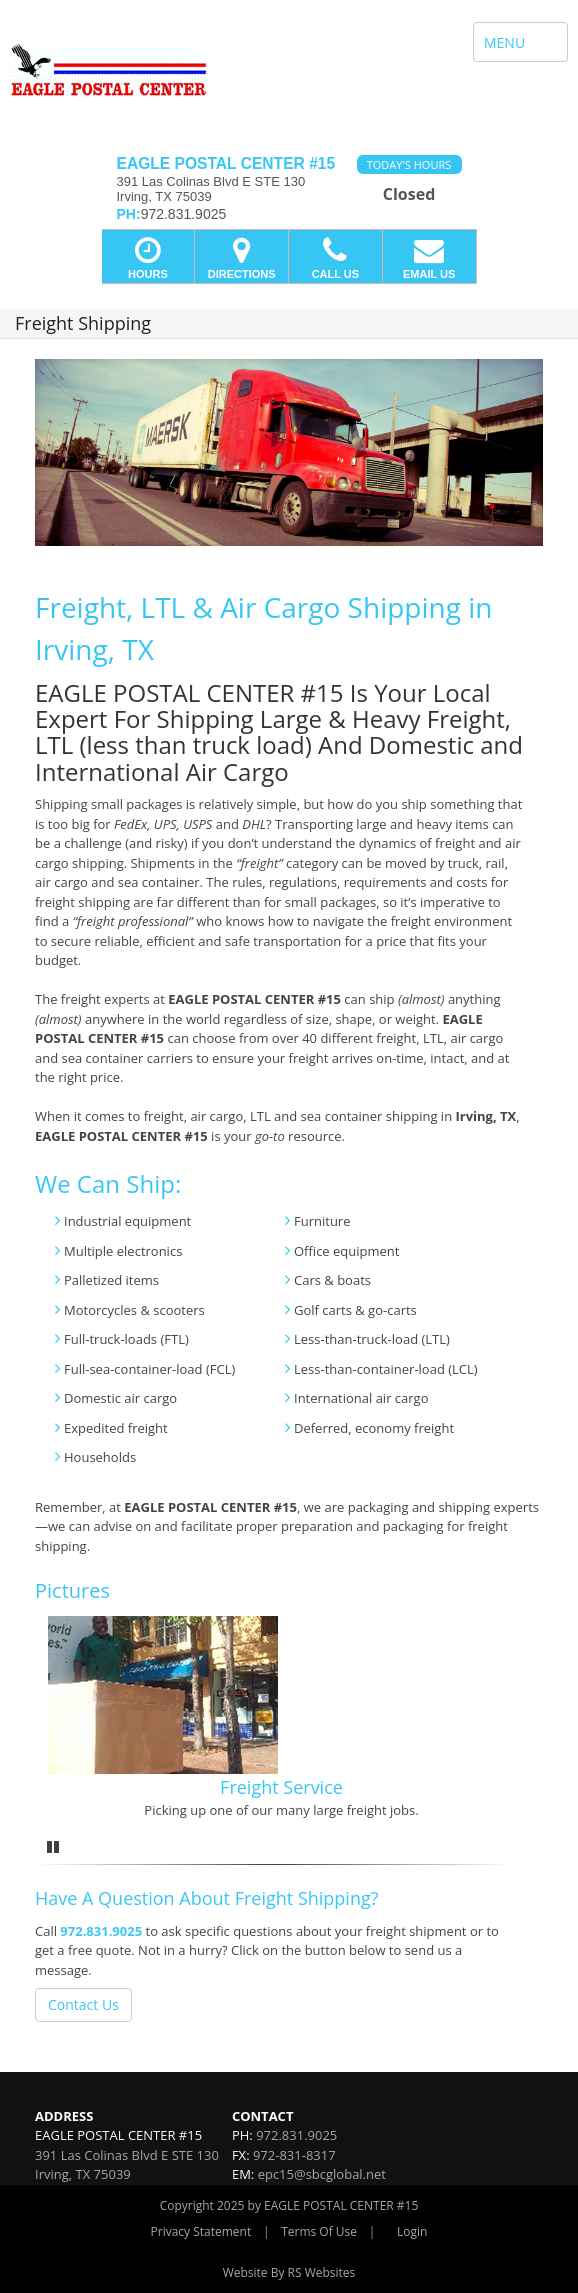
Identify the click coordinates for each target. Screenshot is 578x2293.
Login (412, 2231)
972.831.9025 (101, 1931)
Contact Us (83, 2004)
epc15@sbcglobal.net (322, 2174)
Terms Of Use (319, 2231)
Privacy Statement (201, 2231)
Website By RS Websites (289, 2272)
